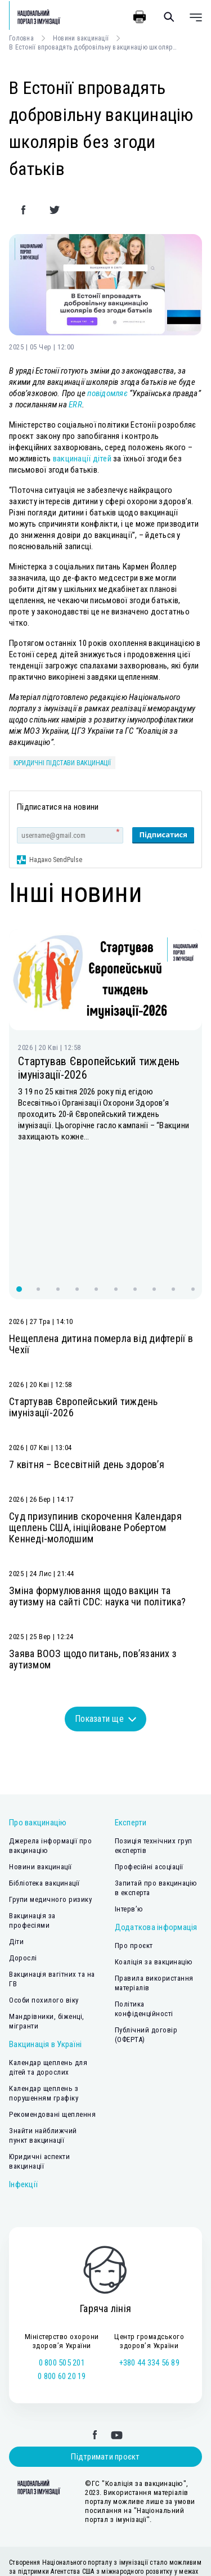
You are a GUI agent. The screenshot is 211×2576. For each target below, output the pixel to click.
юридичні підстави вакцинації (62, 763)
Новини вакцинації (81, 38)
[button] (18, 1197)
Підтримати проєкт (105, 2365)
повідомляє (107, 393)
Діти (16, 1850)
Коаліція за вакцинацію (154, 1870)
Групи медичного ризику (50, 1807)
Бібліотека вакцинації (44, 1791)
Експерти (131, 1731)
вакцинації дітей (82, 459)
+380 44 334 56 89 (149, 2271)
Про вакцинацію (38, 1731)
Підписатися (163, 834)
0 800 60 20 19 (62, 2284)
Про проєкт (134, 1854)
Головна (21, 38)
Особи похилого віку (44, 1908)
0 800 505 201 (62, 2271)
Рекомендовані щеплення (52, 2022)
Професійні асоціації (149, 1775)
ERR (75, 405)
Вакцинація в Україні (45, 1952)
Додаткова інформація (156, 1835)
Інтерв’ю (129, 1817)
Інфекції (23, 2093)
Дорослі (23, 1866)
